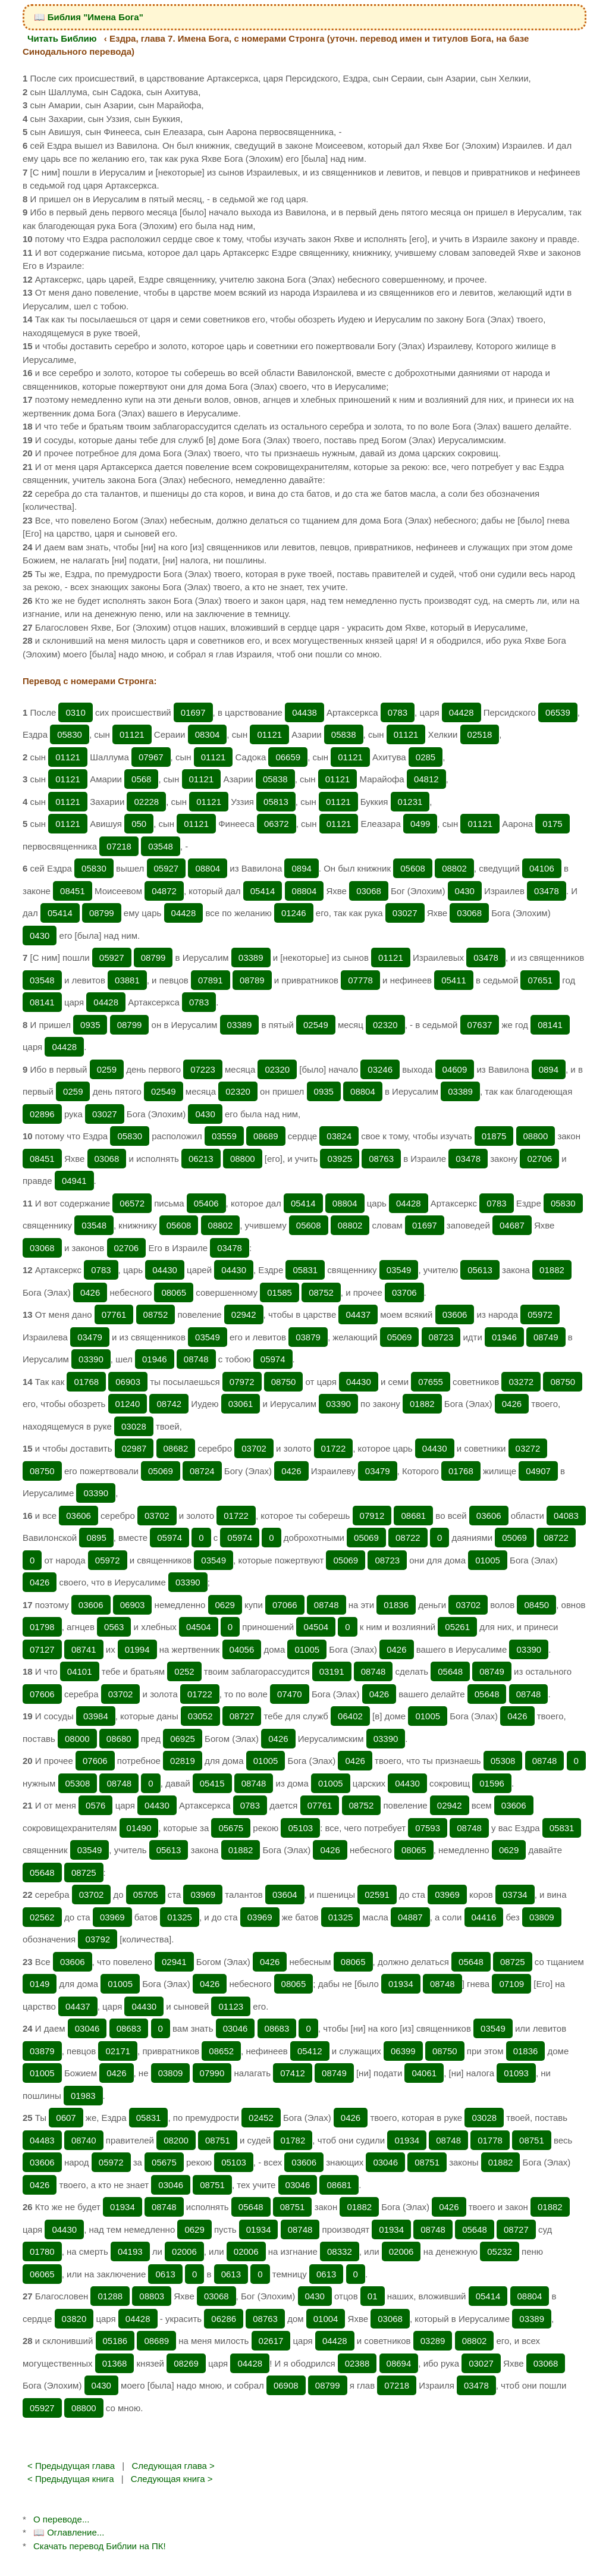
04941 (74, 1181)
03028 (133, 1426)
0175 (552, 824)
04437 (358, 1314)
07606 (42, 1694)
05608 (412, 868)
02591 (377, 1894)
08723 (441, 1337)
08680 (118, 1739)
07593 (427, 1828)
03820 (74, 2319)
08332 (339, 2251)
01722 (333, 1448)
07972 (242, 1382)
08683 (129, 2028)
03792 (97, 1939)
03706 (404, 1292)
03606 (454, 1314)
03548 (160, 846)
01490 (139, 1828)
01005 (487, 1560)
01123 (230, 2006)
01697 (193, 712)
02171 (117, 2051)
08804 (207, 868)
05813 (275, 802)
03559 (224, 1136)
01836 (396, 1605)
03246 (380, 1069)
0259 (107, 1069)
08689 (265, 1136)
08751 (217, 2140)
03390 (91, 1359)
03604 (284, 1894)
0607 (66, 2118)
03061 (240, 1404)
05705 (145, 1894)
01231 (410, 802)
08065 (173, 1292)
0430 (465, 891)
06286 (223, 2319)
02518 (479, 734)
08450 (536, 1605)
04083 (566, 1515)
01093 (516, 2073)
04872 (164, 891)
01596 (491, 1783)
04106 (541, 868)
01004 (325, 2319)
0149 (39, 1984)
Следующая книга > (172, 2479)
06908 (286, 2385)
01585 (279, 1292)
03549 (399, 1270)
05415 (212, 1783)
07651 (540, 980)
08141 (42, 1002)
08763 (381, 1159)
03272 (520, 1382)
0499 (420, 824)
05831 (305, 1270)
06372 (276, 824)
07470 (289, 1694)
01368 (114, 2363)
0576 (95, 1805)
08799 (101, 913)
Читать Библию (62, 38)
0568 (141, 779)
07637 (479, 1025)
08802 (454, 868)
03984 (95, 1716)
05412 (309, 2051)
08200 (176, 2140)
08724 (202, 1471)
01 (373, 2296)
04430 (164, 1270)
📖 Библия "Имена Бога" (88, 17)
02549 (315, 1025)
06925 (182, 1739)
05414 (262, 891)
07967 (151, 757)
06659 (287, 757)
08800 (535, 1136)
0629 (225, 1605)
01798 (42, 1627)
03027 (405, 913)
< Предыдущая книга (70, 2479)
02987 (134, 1448)
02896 (42, 1114)
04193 (130, 2251)
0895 (96, 1538)
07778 (360, 980)
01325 (179, 1917)
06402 (350, 1716)
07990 (212, 2073)
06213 (201, 1159)
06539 (557, 712)
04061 (424, 2073)
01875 (494, 1136)
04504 (198, 1627)
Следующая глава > (172, 2466)
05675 (230, 1828)
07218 (118, 846)
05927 (166, 868)
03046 (87, 2028)
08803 (151, 2296)
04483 (42, 2140)
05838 (343, 734)
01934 (400, 1984)
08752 (321, 1292)
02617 (271, 2341)
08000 (77, 1739)
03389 (250, 957)
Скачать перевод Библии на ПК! (99, 2546)
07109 (511, 1984)
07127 (42, 1649)
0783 (397, 712)
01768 (86, 1382)
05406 (206, 1203)
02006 (184, 2251)
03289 (432, 2341)
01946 (504, 1337)
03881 (127, 980)
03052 (200, 1716)
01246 (293, 913)
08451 (72, 891)
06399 (403, 2051)
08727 (242, 1716)
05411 (453, 980)
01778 (490, 2140)
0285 (425, 757)
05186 (115, 2341)
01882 (551, 1270)
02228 (146, 802)
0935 (90, 1025)
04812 (426, 779)
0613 (165, 2274)
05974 (272, 1359)
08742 (168, 1404)
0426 (90, 1292)
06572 (132, 1203)
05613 (479, 1270)
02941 (174, 1962)
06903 (127, 1382)
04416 (484, 1917)
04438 (304, 712)
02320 (385, 1025)
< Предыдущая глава (71, 2466)
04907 (538, 1471)
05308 (503, 1761)
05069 (399, 1337)
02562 (42, 1917)
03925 (339, 1159)
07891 (210, 980)
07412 (292, 2073)
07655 (430, 1382)
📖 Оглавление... (68, 2532)
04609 (454, 1069)
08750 (283, 1382)
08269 (186, 2363)
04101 (79, 1671)
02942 (243, 1314)
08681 (413, 1515)
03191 (331, 1671)
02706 (539, 1159)
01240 (127, 1404)
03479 (89, 1337)
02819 (182, 1761)
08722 (407, 1538)
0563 (114, 1627)
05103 (300, 1828)
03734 (515, 1894)
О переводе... (61, 2519)
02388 (357, 2363)
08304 (207, 734)
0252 (184, 1671)
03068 (368, 891)
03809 (541, 1917)
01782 (293, 2140)
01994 (137, 1649)
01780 (42, 2251)
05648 (450, 1671)
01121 (132, 734)
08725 (83, 1872)
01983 (83, 2096)
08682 (176, 1448)
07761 (114, 1314)
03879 (308, 1337)
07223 (202, 1069)
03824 (339, 1136)
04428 (461, 712)
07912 (372, 1515)
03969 (202, 1894)
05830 (69, 734)
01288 (110, 2296)
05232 (499, 2251)
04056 (242, 1649)
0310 (75, 712)
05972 (540, 1314)
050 (138, 824)
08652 (221, 2051)
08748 (196, 1359)
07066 (284, 1605)
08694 (399, 2363)
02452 (261, 2118)
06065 (42, 2274)
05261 (457, 1627)
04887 (410, 1917)
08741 (83, 1649)
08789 (252, 980)
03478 (546, 891)
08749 (545, 1337)
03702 (253, 1448)
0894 (301, 868)
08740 (83, 2140)
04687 (512, 1225)
